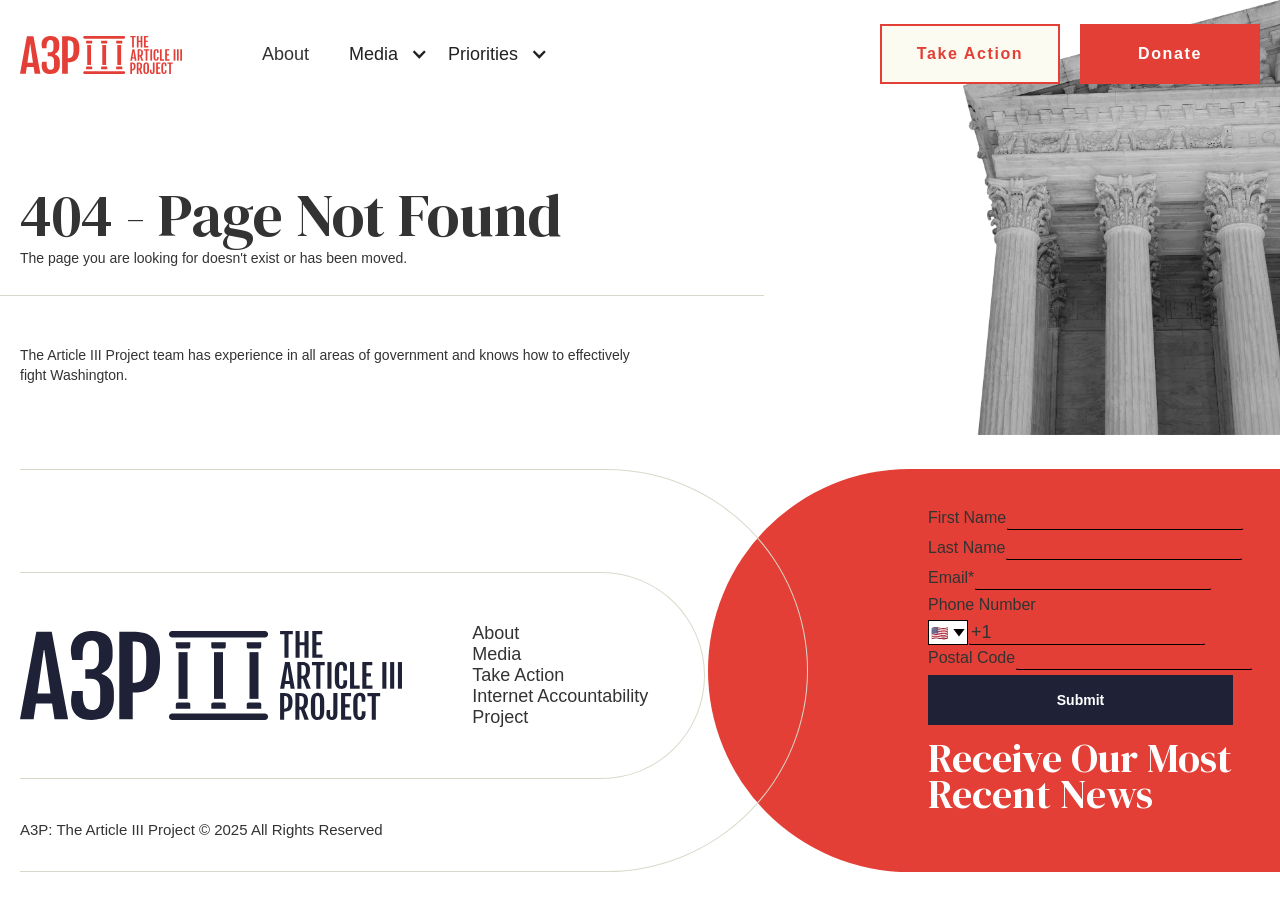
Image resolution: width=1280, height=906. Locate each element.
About (285, 54)
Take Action (970, 53)
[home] (101, 55)
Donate (1170, 53)
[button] (388, 54)
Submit (1080, 700)
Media (496, 654)
